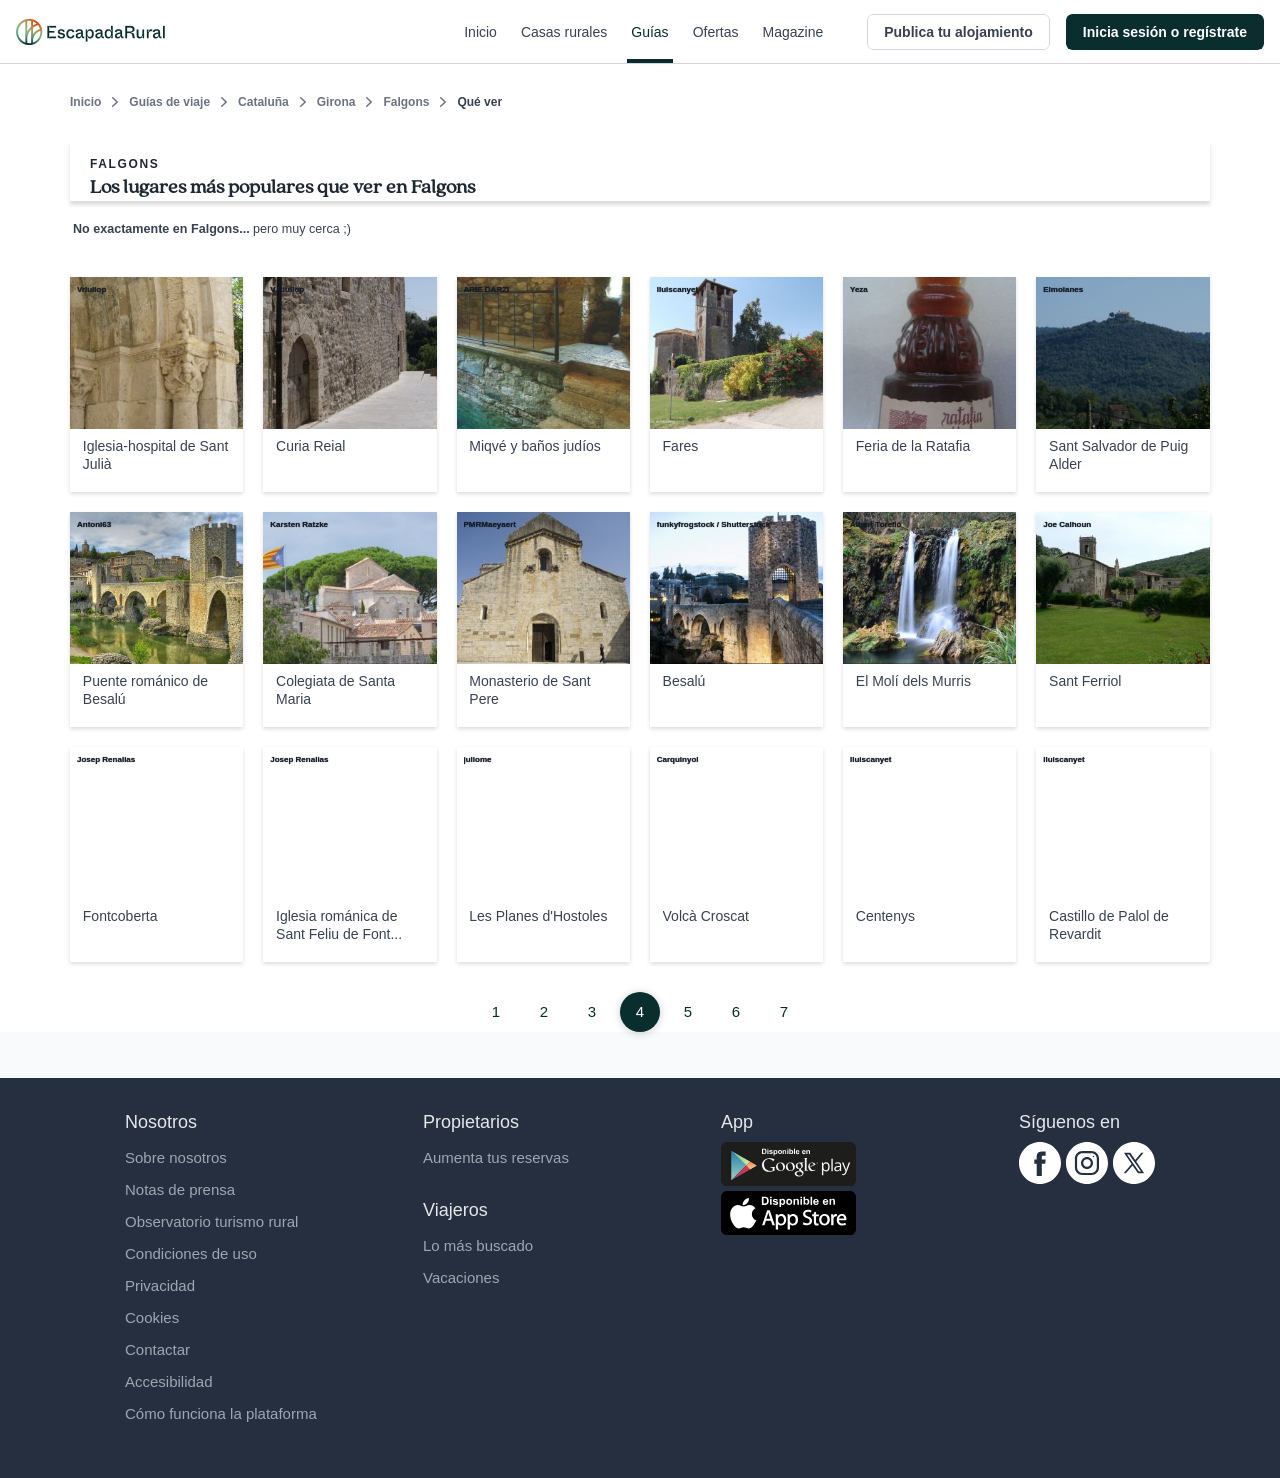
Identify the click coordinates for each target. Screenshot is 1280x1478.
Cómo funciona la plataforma (221, 1413)
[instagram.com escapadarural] (1087, 1178)
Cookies (152, 1317)
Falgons (406, 102)
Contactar (157, 1349)
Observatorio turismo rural (211, 1221)
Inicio (480, 44)
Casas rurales (564, 44)
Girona (336, 102)
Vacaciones (461, 1277)
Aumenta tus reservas (496, 1157)
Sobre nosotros (176, 1157)
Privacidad (160, 1285)
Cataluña (263, 102)
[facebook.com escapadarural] (1040, 1178)
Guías (649, 44)
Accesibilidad (169, 1381)
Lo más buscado (478, 1245)
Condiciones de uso (191, 1253)
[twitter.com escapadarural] (1134, 1178)
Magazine (793, 44)
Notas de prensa (180, 1189)
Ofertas (716, 44)
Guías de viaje (169, 102)
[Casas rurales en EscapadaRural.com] (90, 32)
